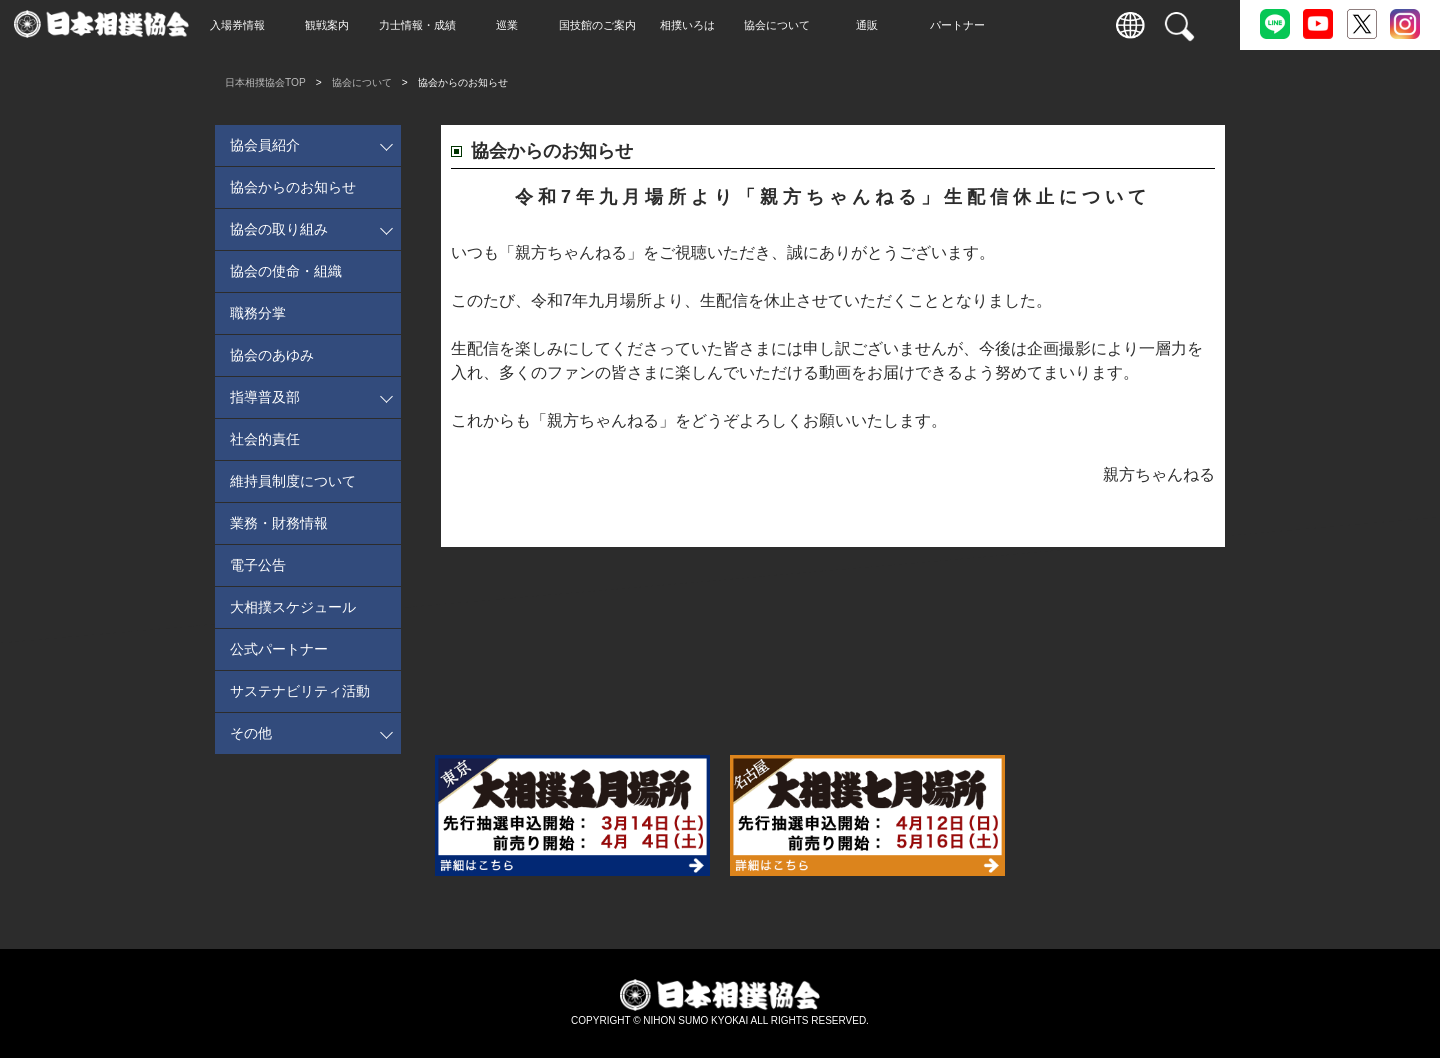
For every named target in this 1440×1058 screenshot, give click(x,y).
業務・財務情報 (279, 523)
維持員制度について (293, 481)
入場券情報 (280, 25)
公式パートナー (279, 649)
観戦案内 (370, 25)
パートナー (1000, 25)
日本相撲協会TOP (265, 82)
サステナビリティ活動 (300, 691)
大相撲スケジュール (293, 607)
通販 (910, 25)
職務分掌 (258, 313)
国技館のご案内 (640, 25)
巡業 (550, 25)
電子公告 (258, 565)
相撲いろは (730, 25)
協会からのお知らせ (293, 187)
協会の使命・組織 (286, 271)
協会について (820, 25)
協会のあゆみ (272, 355)
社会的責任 (265, 439)
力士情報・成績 (460, 25)
